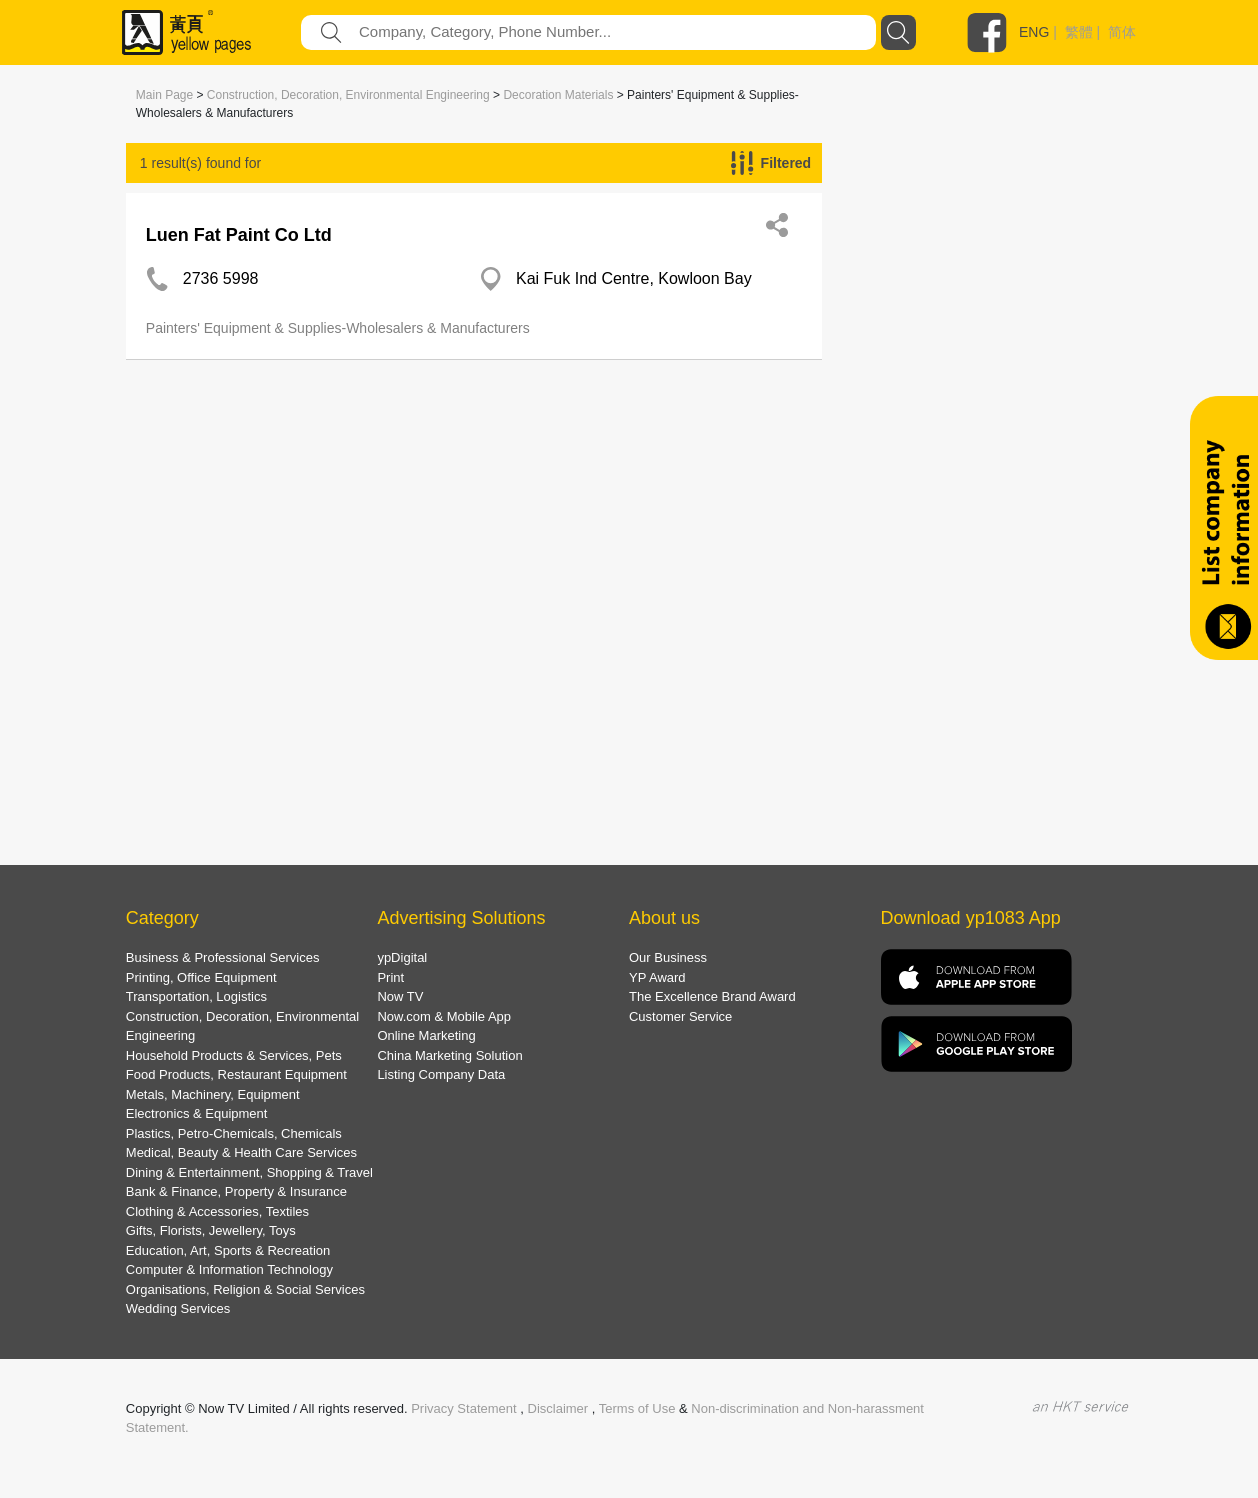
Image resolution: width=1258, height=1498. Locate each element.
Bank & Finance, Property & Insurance (236, 1191)
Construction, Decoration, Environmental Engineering (348, 95)
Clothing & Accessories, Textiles (217, 1211)
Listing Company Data (441, 1074)
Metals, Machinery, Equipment (213, 1094)
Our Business (668, 957)
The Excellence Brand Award (712, 996)
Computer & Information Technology (229, 1269)
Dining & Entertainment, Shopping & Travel (249, 1172)
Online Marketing (426, 1035)
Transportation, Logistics (196, 996)
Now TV (400, 996)
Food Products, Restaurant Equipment (236, 1074)
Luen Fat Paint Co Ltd (239, 235)
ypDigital (402, 957)
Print (390, 977)
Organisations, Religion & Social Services (245, 1289)
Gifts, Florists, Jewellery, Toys (211, 1230)
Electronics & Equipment (197, 1113)
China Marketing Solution (449, 1055)
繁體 (1079, 32)
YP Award (657, 977)
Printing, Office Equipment (201, 977)
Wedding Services (178, 1308)
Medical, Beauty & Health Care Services (241, 1152)
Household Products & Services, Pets (234, 1055)
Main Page (164, 95)
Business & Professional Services (223, 957)
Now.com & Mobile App (444, 1016)
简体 (1122, 32)
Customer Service (680, 1016)
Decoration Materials (558, 95)
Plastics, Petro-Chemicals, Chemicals (234, 1133)
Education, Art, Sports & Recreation (228, 1250)
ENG (1034, 32)
